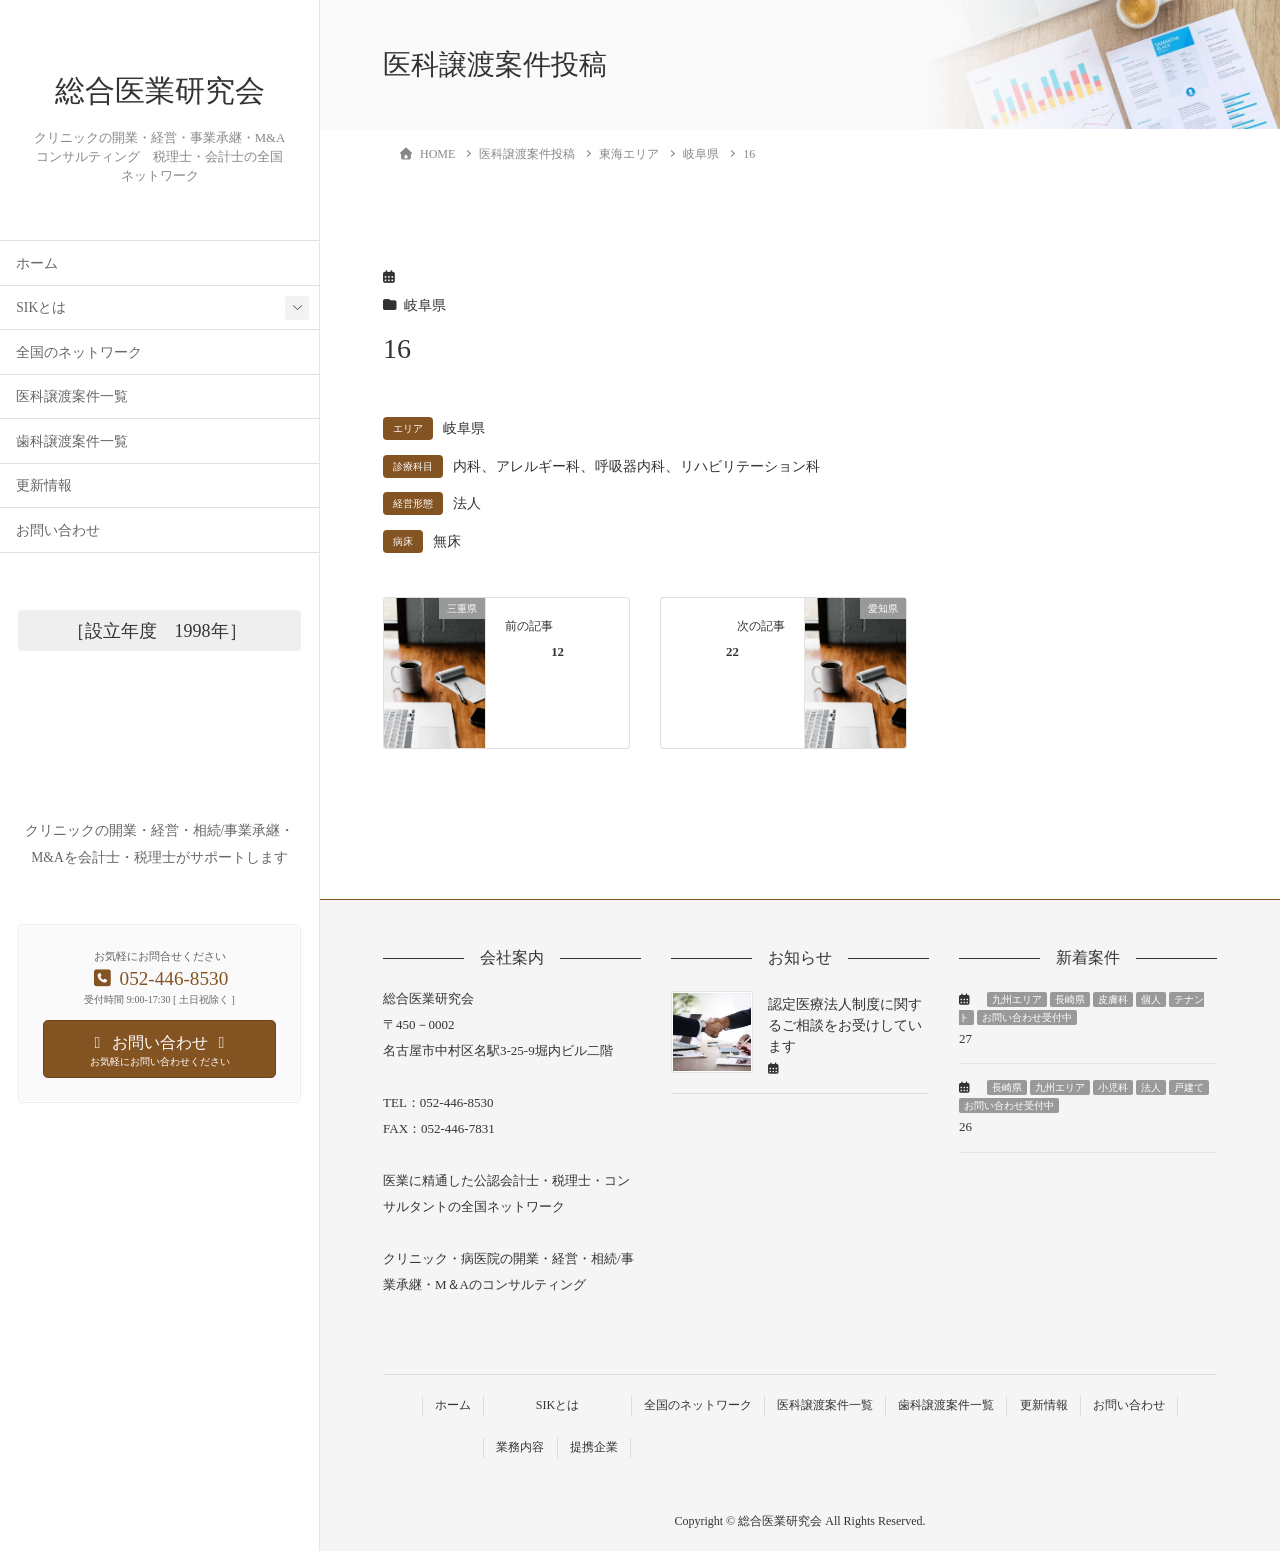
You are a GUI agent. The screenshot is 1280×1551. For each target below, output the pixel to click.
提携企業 (594, 1447)
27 (965, 1038)
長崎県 (1070, 999)
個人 (1151, 999)
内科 (467, 466)
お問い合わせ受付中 (1027, 1017)
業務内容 (520, 1447)
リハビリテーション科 (750, 466)
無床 (447, 541)
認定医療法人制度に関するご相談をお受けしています (845, 1025)
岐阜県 (425, 305)
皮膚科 (1113, 999)
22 (732, 652)
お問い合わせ (58, 583)
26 (965, 1126)
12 (557, 652)
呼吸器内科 (630, 466)
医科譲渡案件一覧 (72, 449)
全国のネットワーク (79, 405)
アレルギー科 (538, 466)
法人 (467, 503)
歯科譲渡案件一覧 (72, 494)
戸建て (1189, 1087)
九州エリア (1017, 999)
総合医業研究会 (160, 118)
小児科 (1113, 1087)
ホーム (37, 316)
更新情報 (44, 538)
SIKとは (41, 360)
